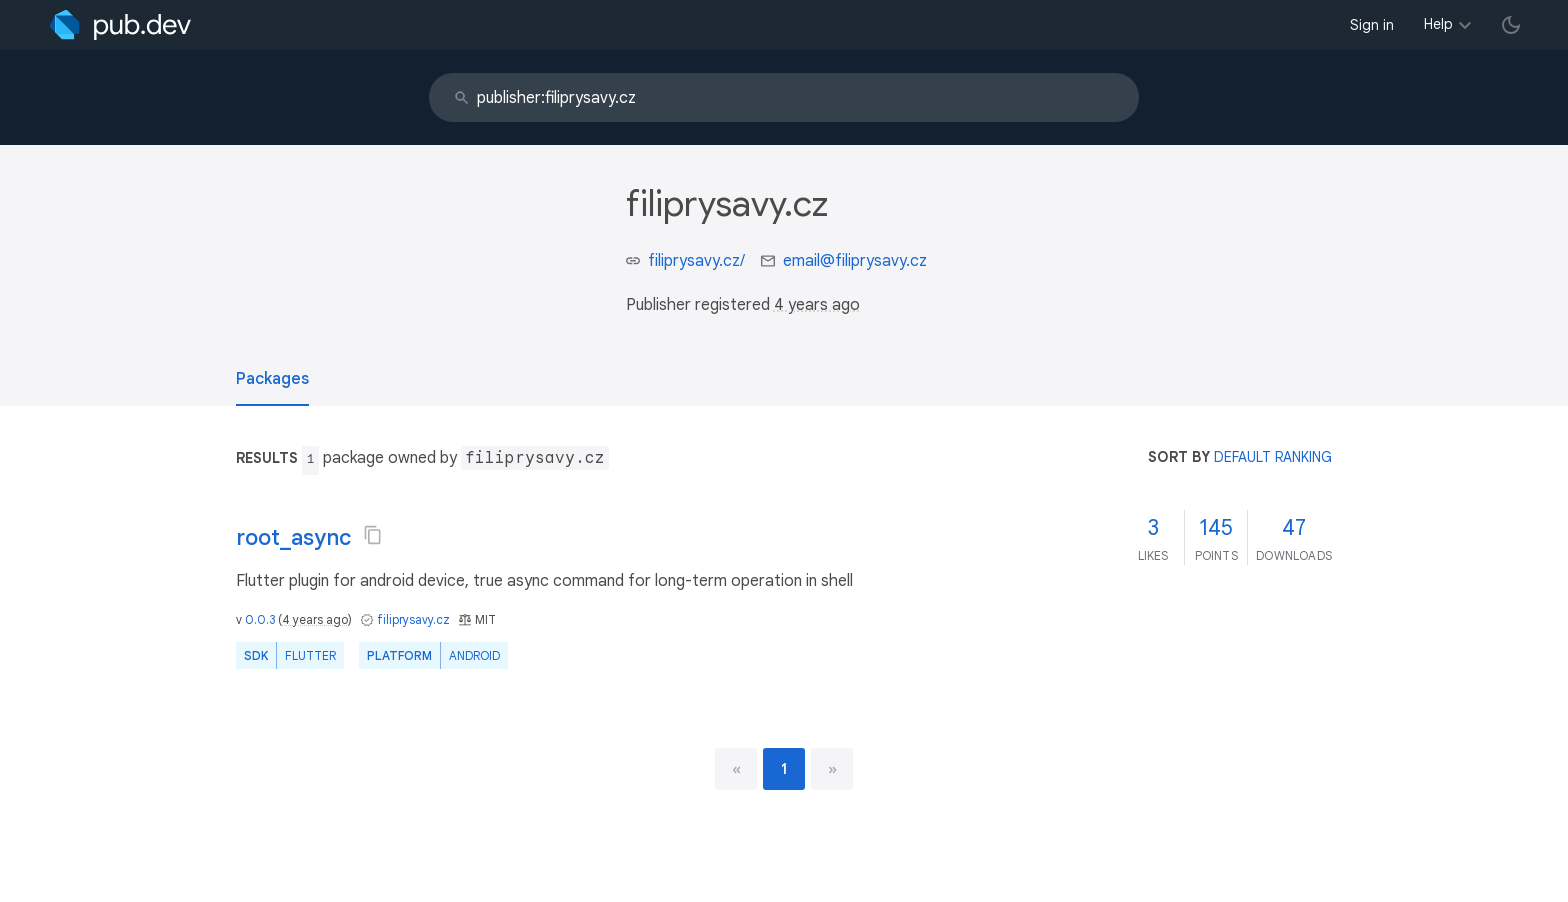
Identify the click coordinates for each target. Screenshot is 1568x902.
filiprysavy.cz (413, 619)
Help (1438, 24)
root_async (293, 537)
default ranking (1273, 457)
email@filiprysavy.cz (855, 261)
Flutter (310, 655)
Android (474, 655)
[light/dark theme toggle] (1511, 25)
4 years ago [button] (817, 305)
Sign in (1372, 25)
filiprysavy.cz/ (696, 261)
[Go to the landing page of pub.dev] (120, 25)
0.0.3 (260, 619)
